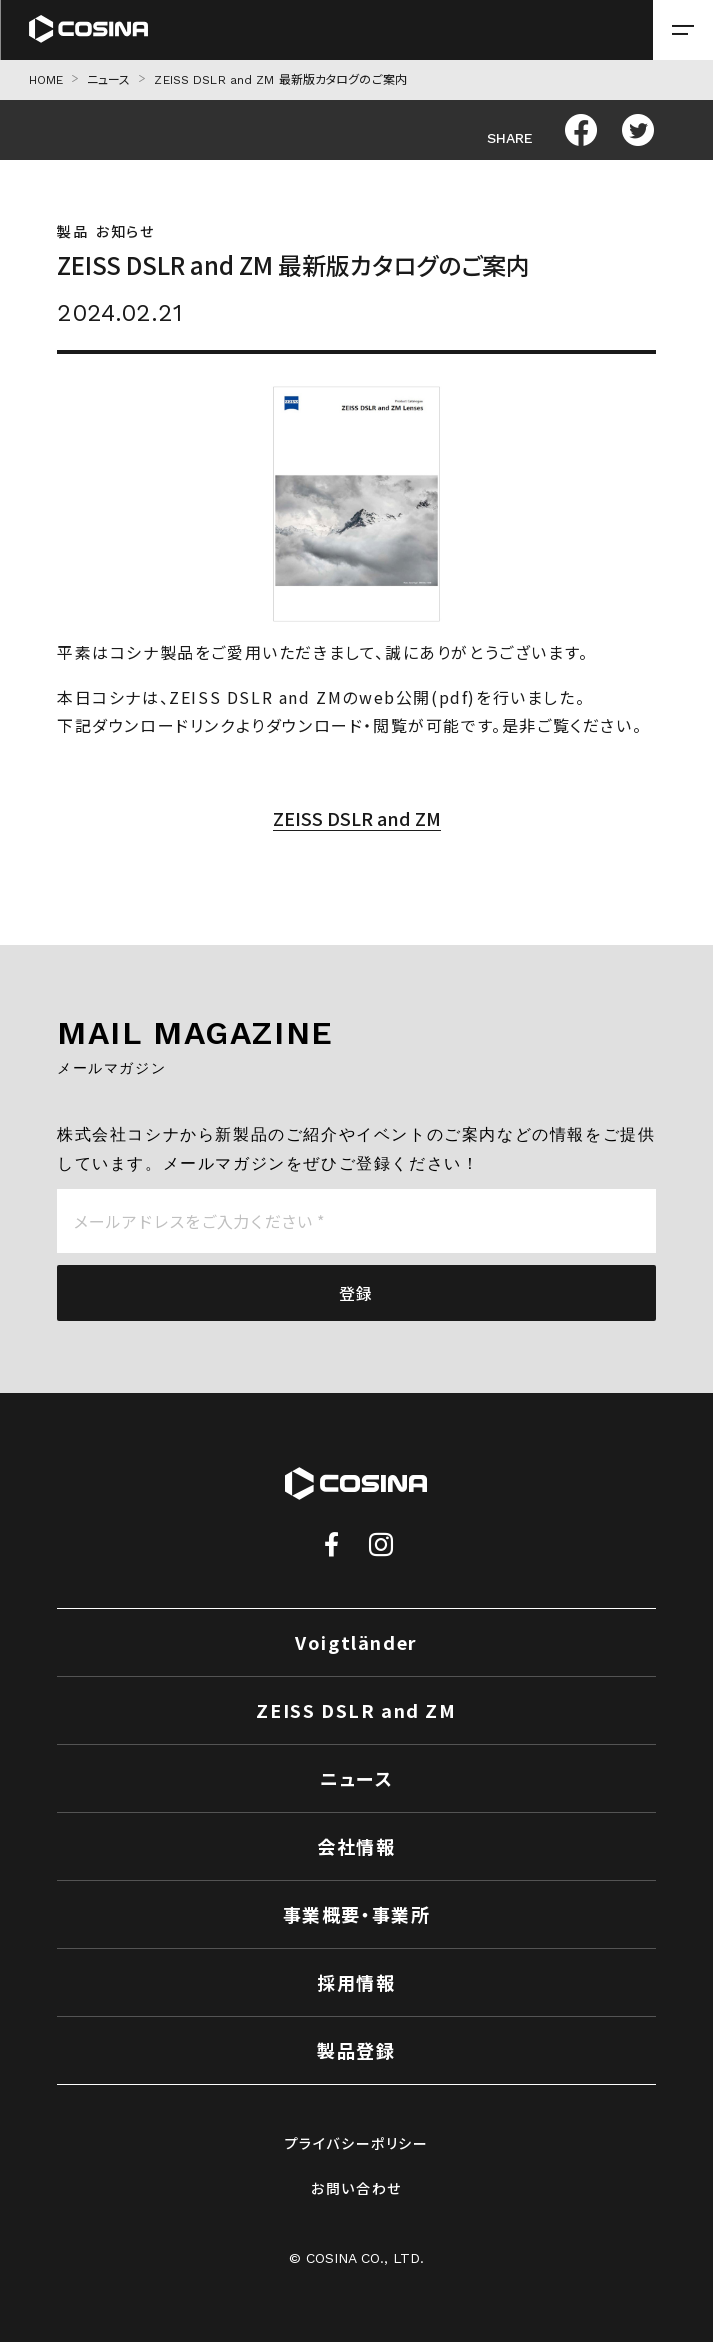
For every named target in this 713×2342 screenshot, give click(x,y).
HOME (46, 80)
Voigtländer (356, 1642)
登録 (356, 1293)
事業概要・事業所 (357, 1914)
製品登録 (356, 2050)
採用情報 (356, 1982)
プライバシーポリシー (357, 2143)
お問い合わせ (356, 2188)
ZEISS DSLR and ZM (357, 818)
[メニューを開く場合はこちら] (683, 30)
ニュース (108, 80)
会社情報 (356, 1846)
